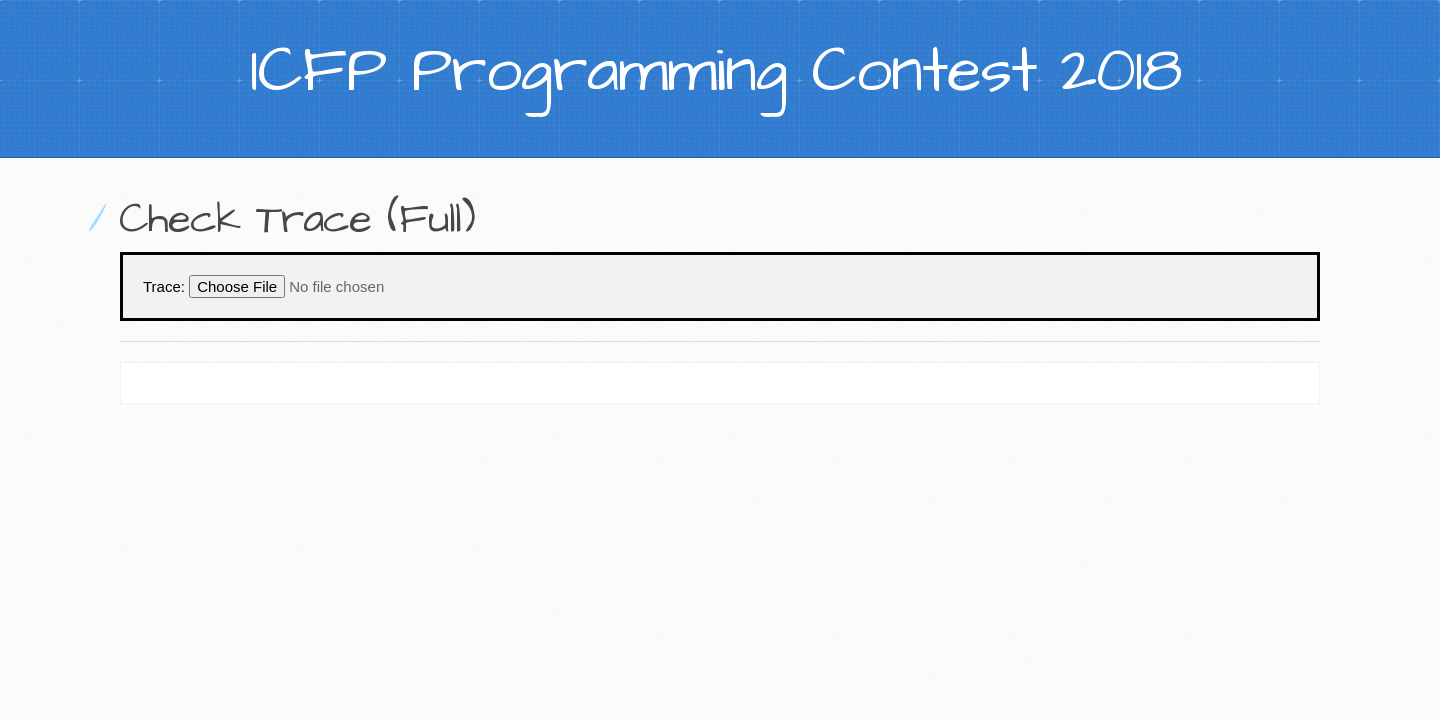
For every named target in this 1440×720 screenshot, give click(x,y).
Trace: (164, 286)
